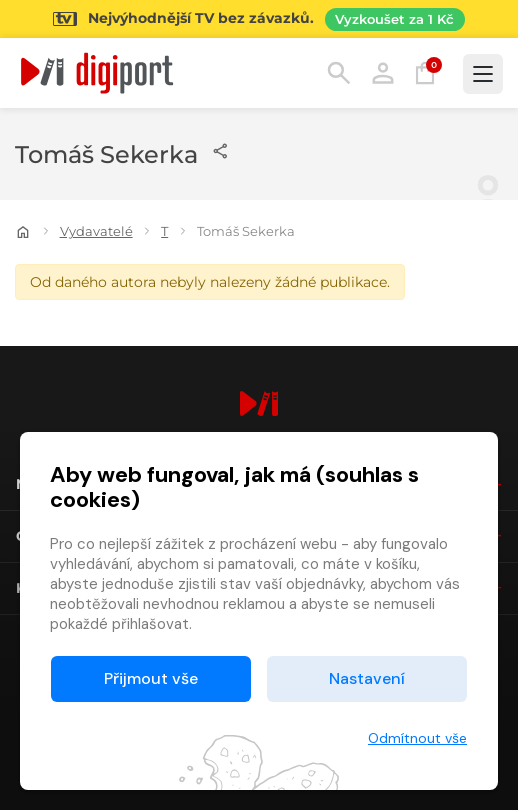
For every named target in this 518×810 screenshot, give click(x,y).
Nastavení (367, 678)
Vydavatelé (96, 231)
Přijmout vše (151, 678)
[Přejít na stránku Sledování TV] (259, 19)
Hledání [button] (339, 73)
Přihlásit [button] (383, 73)
